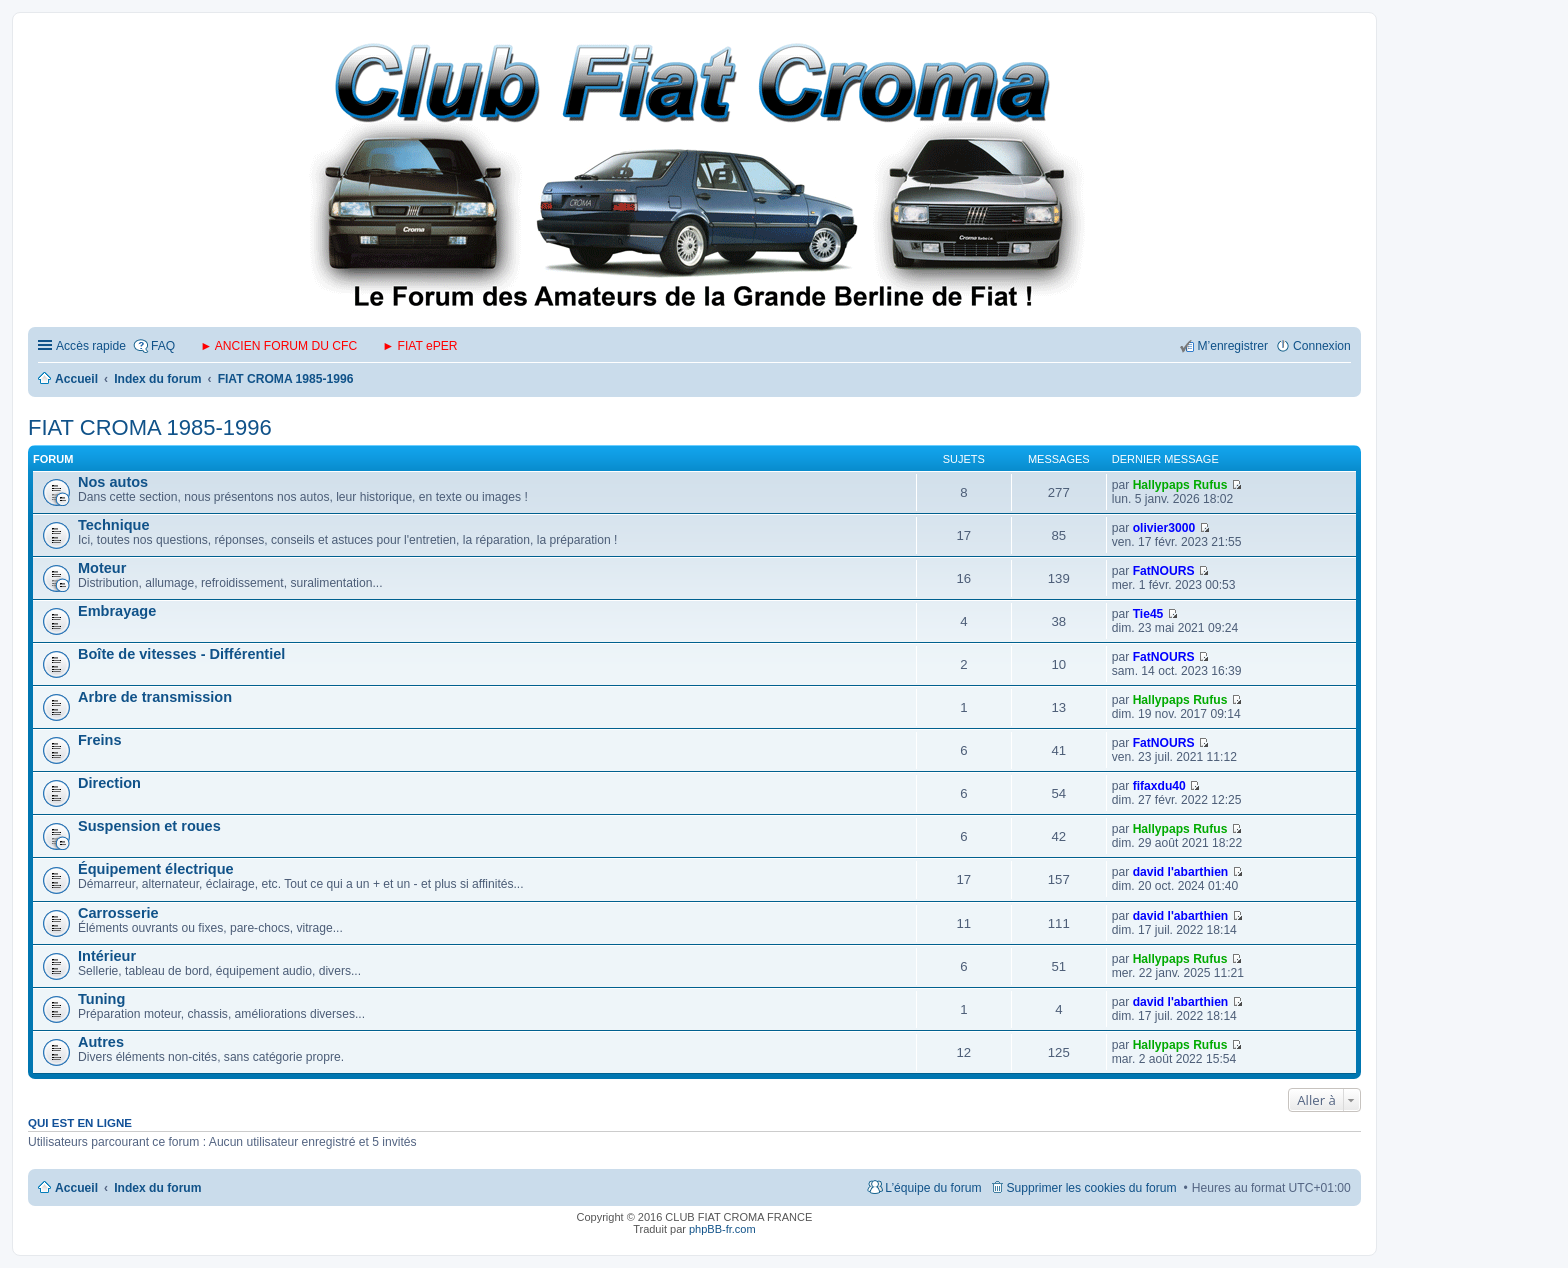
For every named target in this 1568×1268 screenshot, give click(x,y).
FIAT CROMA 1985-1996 (150, 427)
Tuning (101, 999)
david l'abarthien (1181, 872)
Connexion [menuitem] (1322, 346)
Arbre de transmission (155, 697)
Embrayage (117, 611)
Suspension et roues (149, 826)
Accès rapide (91, 346)
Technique (114, 525)
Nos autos (113, 482)
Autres (101, 1042)
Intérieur (107, 956)
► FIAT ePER (419, 346)
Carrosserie (118, 913)
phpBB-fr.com (722, 1229)
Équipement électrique (156, 869)
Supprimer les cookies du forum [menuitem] (1092, 1188)
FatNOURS (1164, 571)
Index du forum (157, 1188)
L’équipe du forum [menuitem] (933, 1188)
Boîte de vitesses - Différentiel (181, 654)
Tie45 (1148, 614)
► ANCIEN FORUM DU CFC (278, 346)
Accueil (76, 1188)
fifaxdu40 (1159, 786)
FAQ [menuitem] (163, 346)
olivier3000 (1164, 528)
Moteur (102, 568)
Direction (109, 783)
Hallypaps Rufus (1180, 485)
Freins (100, 740)
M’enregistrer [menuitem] (1232, 346)
